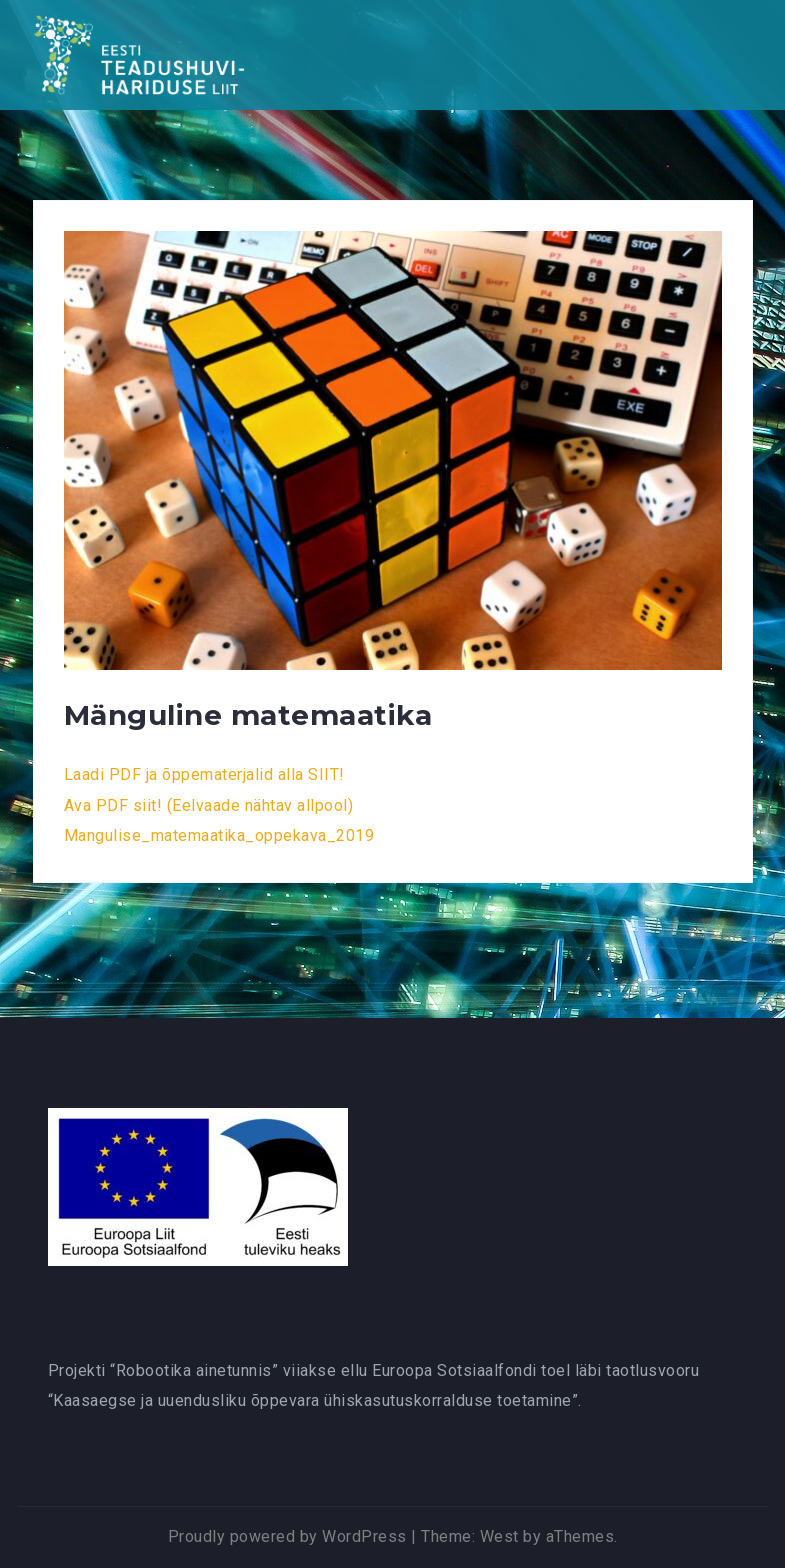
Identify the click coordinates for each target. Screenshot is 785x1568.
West (499, 1536)
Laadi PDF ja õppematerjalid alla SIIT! (204, 774)
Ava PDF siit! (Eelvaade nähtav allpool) (209, 805)
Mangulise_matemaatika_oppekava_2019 (219, 835)
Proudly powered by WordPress (287, 1536)
